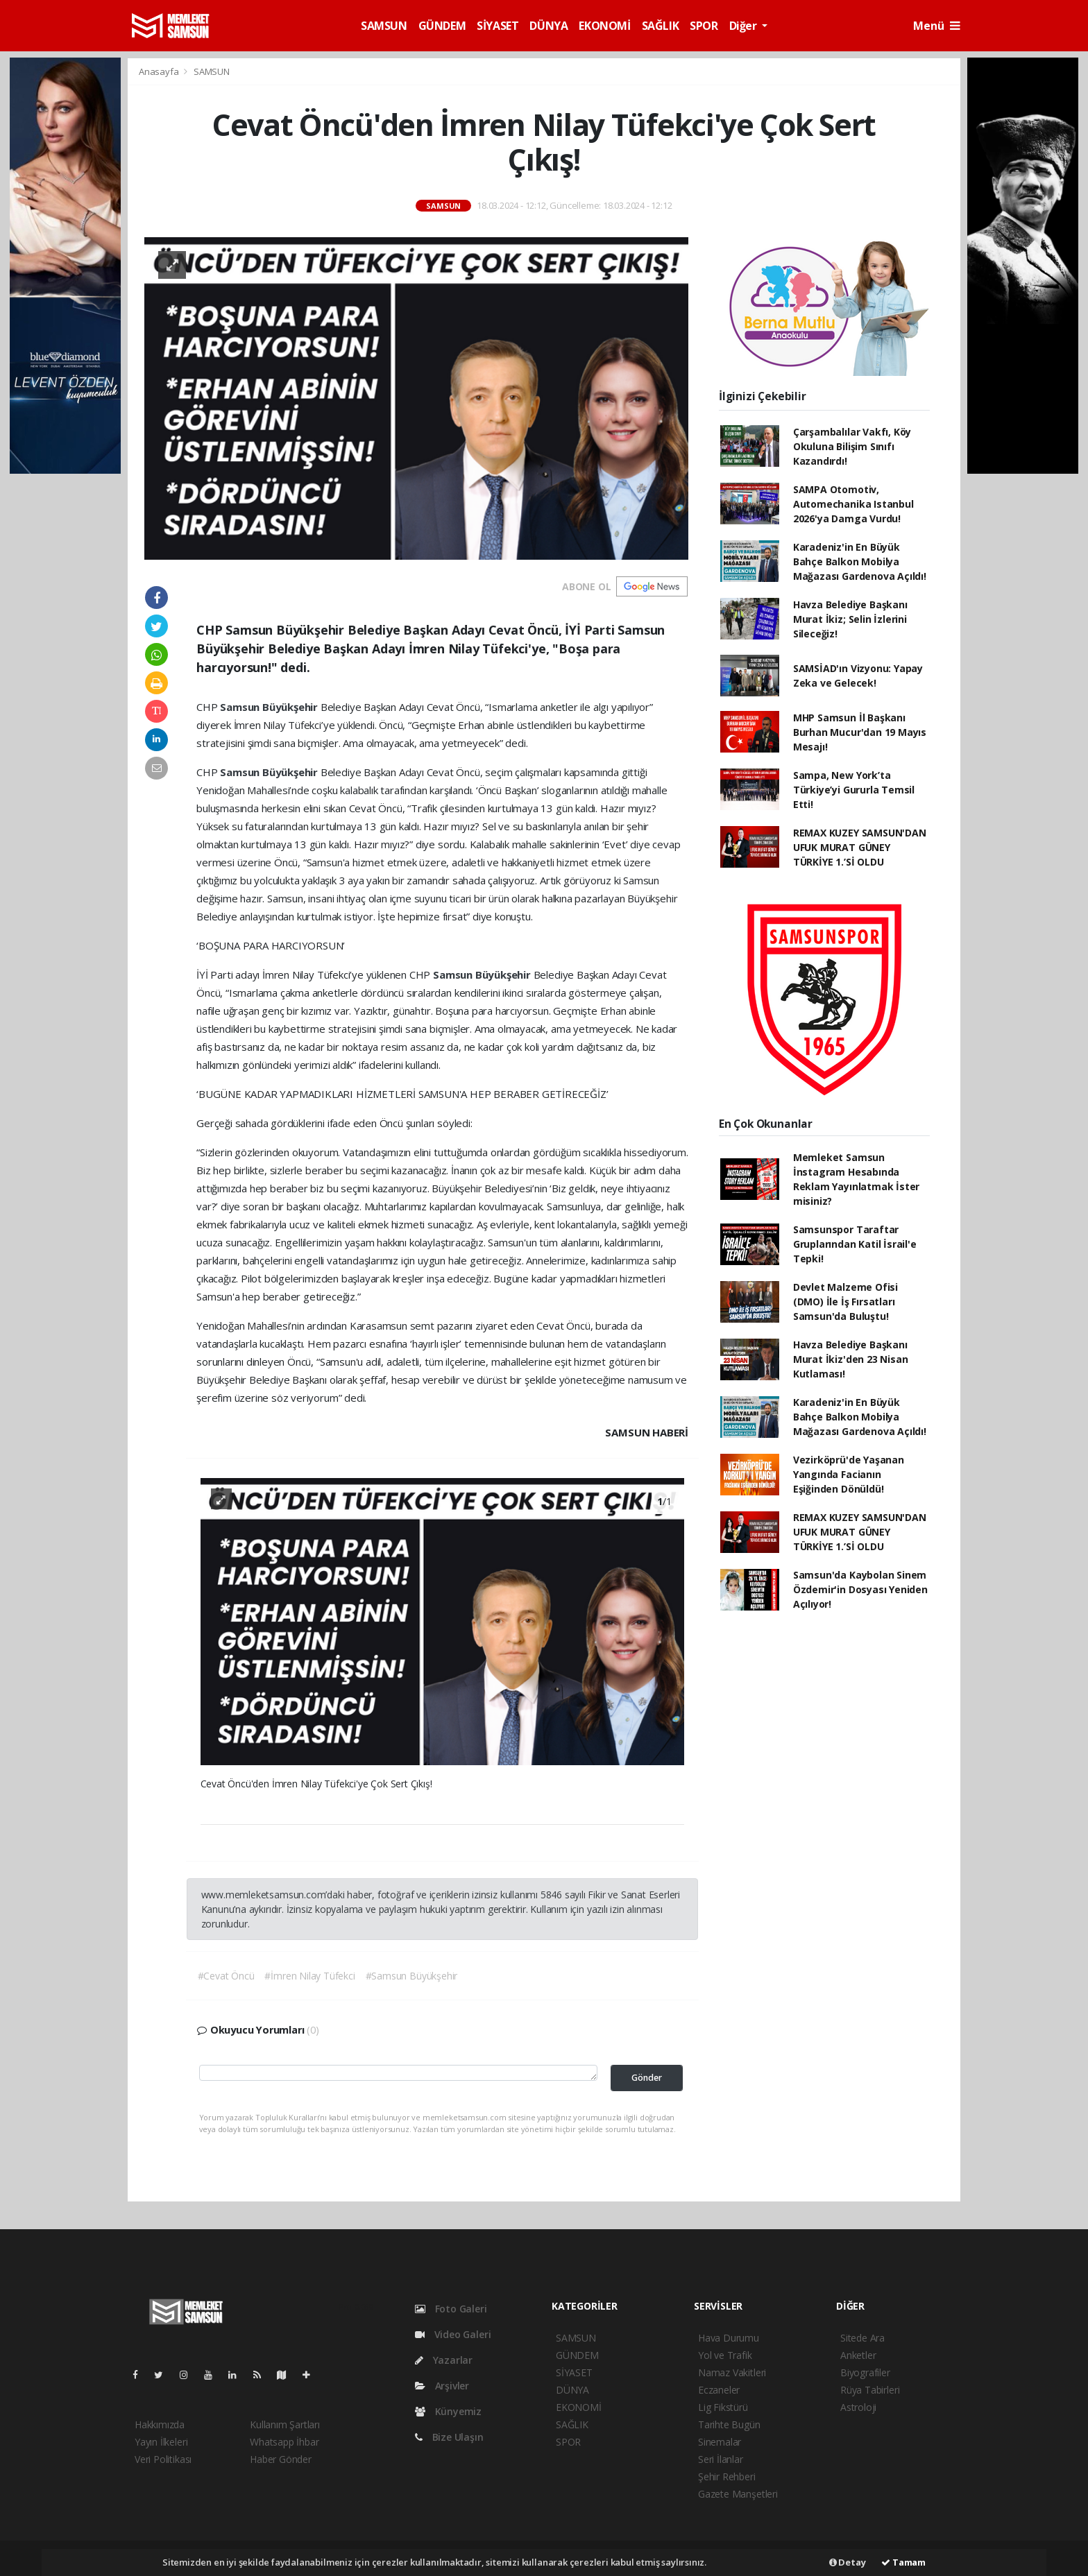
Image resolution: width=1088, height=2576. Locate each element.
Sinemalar (719, 2441)
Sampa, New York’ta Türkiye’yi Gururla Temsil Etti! (854, 789)
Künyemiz (448, 2411)
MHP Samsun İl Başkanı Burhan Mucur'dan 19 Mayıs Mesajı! (859, 732)
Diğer (744, 25)
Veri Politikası (163, 2459)
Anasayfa (159, 71)
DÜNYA (548, 25)
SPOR (703, 25)
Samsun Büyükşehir (270, 707)
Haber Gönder (281, 2459)
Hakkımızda (160, 2424)
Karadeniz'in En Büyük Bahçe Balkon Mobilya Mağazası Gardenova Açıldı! (859, 561)
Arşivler (442, 2385)
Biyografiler (865, 2372)
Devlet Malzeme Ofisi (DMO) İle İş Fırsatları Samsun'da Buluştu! (845, 1301)
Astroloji (858, 2407)
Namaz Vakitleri (732, 2372)
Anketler (858, 2355)
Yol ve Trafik (725, 2355)
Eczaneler (719, 2389)
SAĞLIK (660, 25)
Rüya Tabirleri (869, 2389)
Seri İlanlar (720, 2459)
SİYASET (497, 25)
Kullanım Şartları (285, 2424)
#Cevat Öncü (226, 1975)
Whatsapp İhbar (284, 2441)
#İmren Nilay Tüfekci (309, 1975)
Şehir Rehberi (727, 2476)
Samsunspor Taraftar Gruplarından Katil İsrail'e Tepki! (855, 1244)
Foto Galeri (451, 2308)
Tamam (903, 2562)
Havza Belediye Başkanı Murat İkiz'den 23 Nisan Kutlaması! (850, 1359)
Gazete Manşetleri (738, 2493)
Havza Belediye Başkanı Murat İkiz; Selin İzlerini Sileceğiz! (850, 619)
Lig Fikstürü (723, 2407)
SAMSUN (384, 25)
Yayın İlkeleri (161, 2441)
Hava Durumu (728, 2337)
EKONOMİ (604, 25)
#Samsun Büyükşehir (412, 1975)
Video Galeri (453, 2334)
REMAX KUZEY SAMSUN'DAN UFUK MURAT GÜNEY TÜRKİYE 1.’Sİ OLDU (859, 847)
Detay (847, 2562)
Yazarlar (444, 2360)
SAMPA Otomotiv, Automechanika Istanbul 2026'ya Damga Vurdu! (853, 504)
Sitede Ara (862, 2337)
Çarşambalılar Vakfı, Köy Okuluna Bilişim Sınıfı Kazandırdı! (852, 446)
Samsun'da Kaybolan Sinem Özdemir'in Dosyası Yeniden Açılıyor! (860, 1589)
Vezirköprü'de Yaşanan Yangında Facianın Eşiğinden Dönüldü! (848, 1474)
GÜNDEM (442, 25)
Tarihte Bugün (729, 2424)
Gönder (646, 2078)
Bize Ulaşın (449, 2437)
